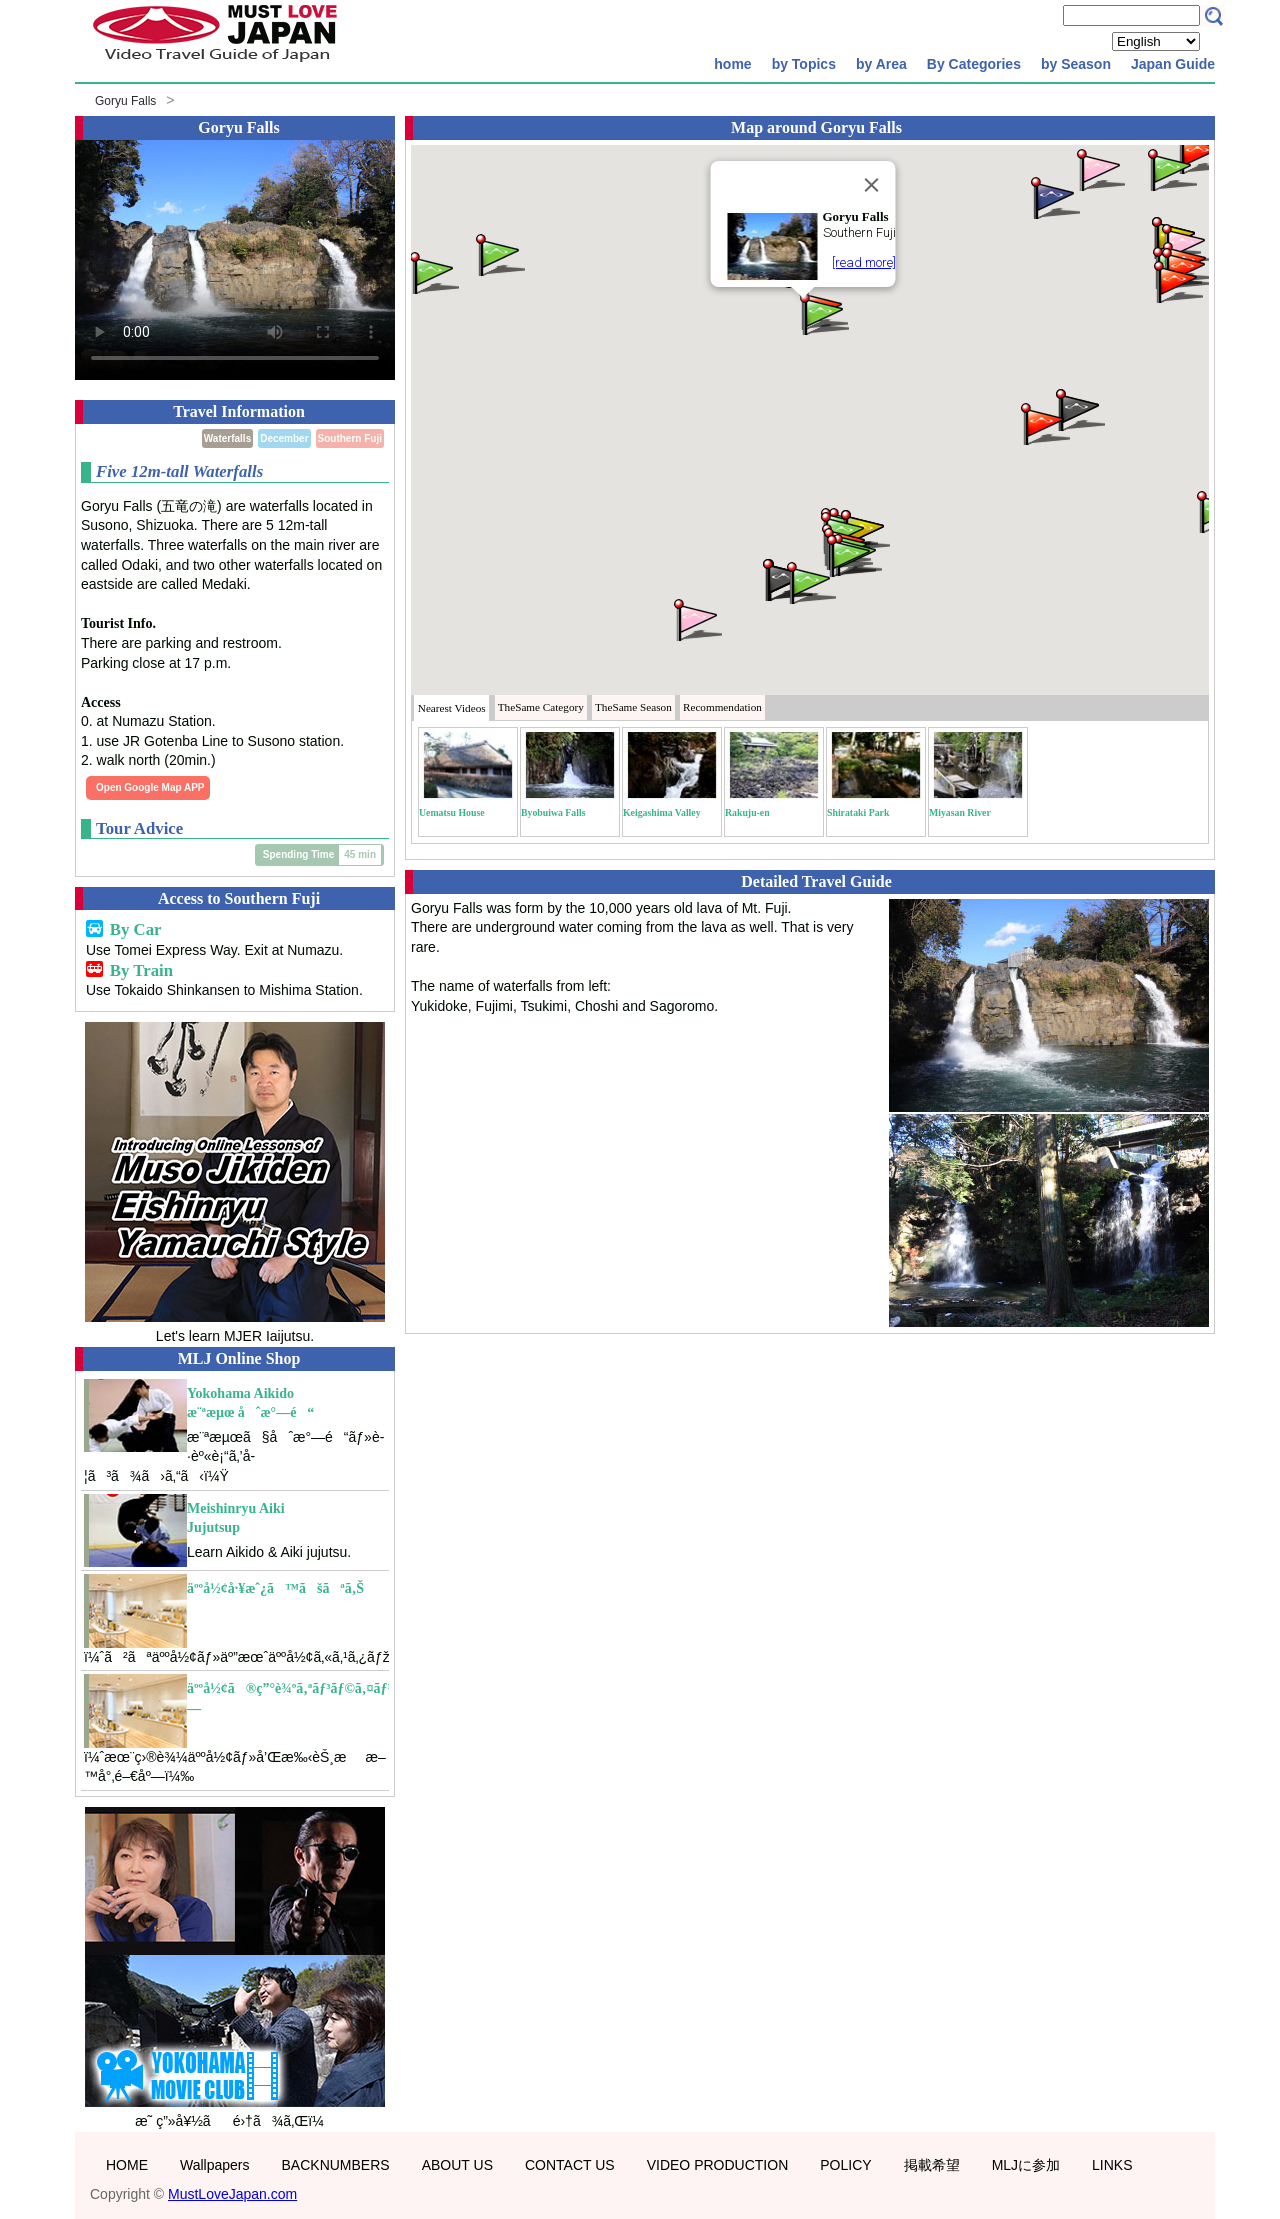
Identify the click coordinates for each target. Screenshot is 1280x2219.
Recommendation (722, 707)
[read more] (864, 262)
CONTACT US (570, 2165)
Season (633, 707)
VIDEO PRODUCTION (718, 2165)
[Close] (872, 185)
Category (541, 707)
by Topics (804, 64)
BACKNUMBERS (336, 2165)
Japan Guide (1173, 64)
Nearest (452, 708)
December (284, 438)
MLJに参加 (1026, 2165)
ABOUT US (457, 2165)
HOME (127, 2165)
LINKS (1112, 2165)
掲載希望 (932, 2165)
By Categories (974, 64)
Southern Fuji (350, 438)
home (732, 64)
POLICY (845, 2165)
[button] (823, 312)
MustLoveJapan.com (232, 2194)
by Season (1076, 64)
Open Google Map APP (150, 787)
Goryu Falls (125, 101)
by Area (881, 64)
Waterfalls (227, 438)
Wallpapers (215, 2165)
